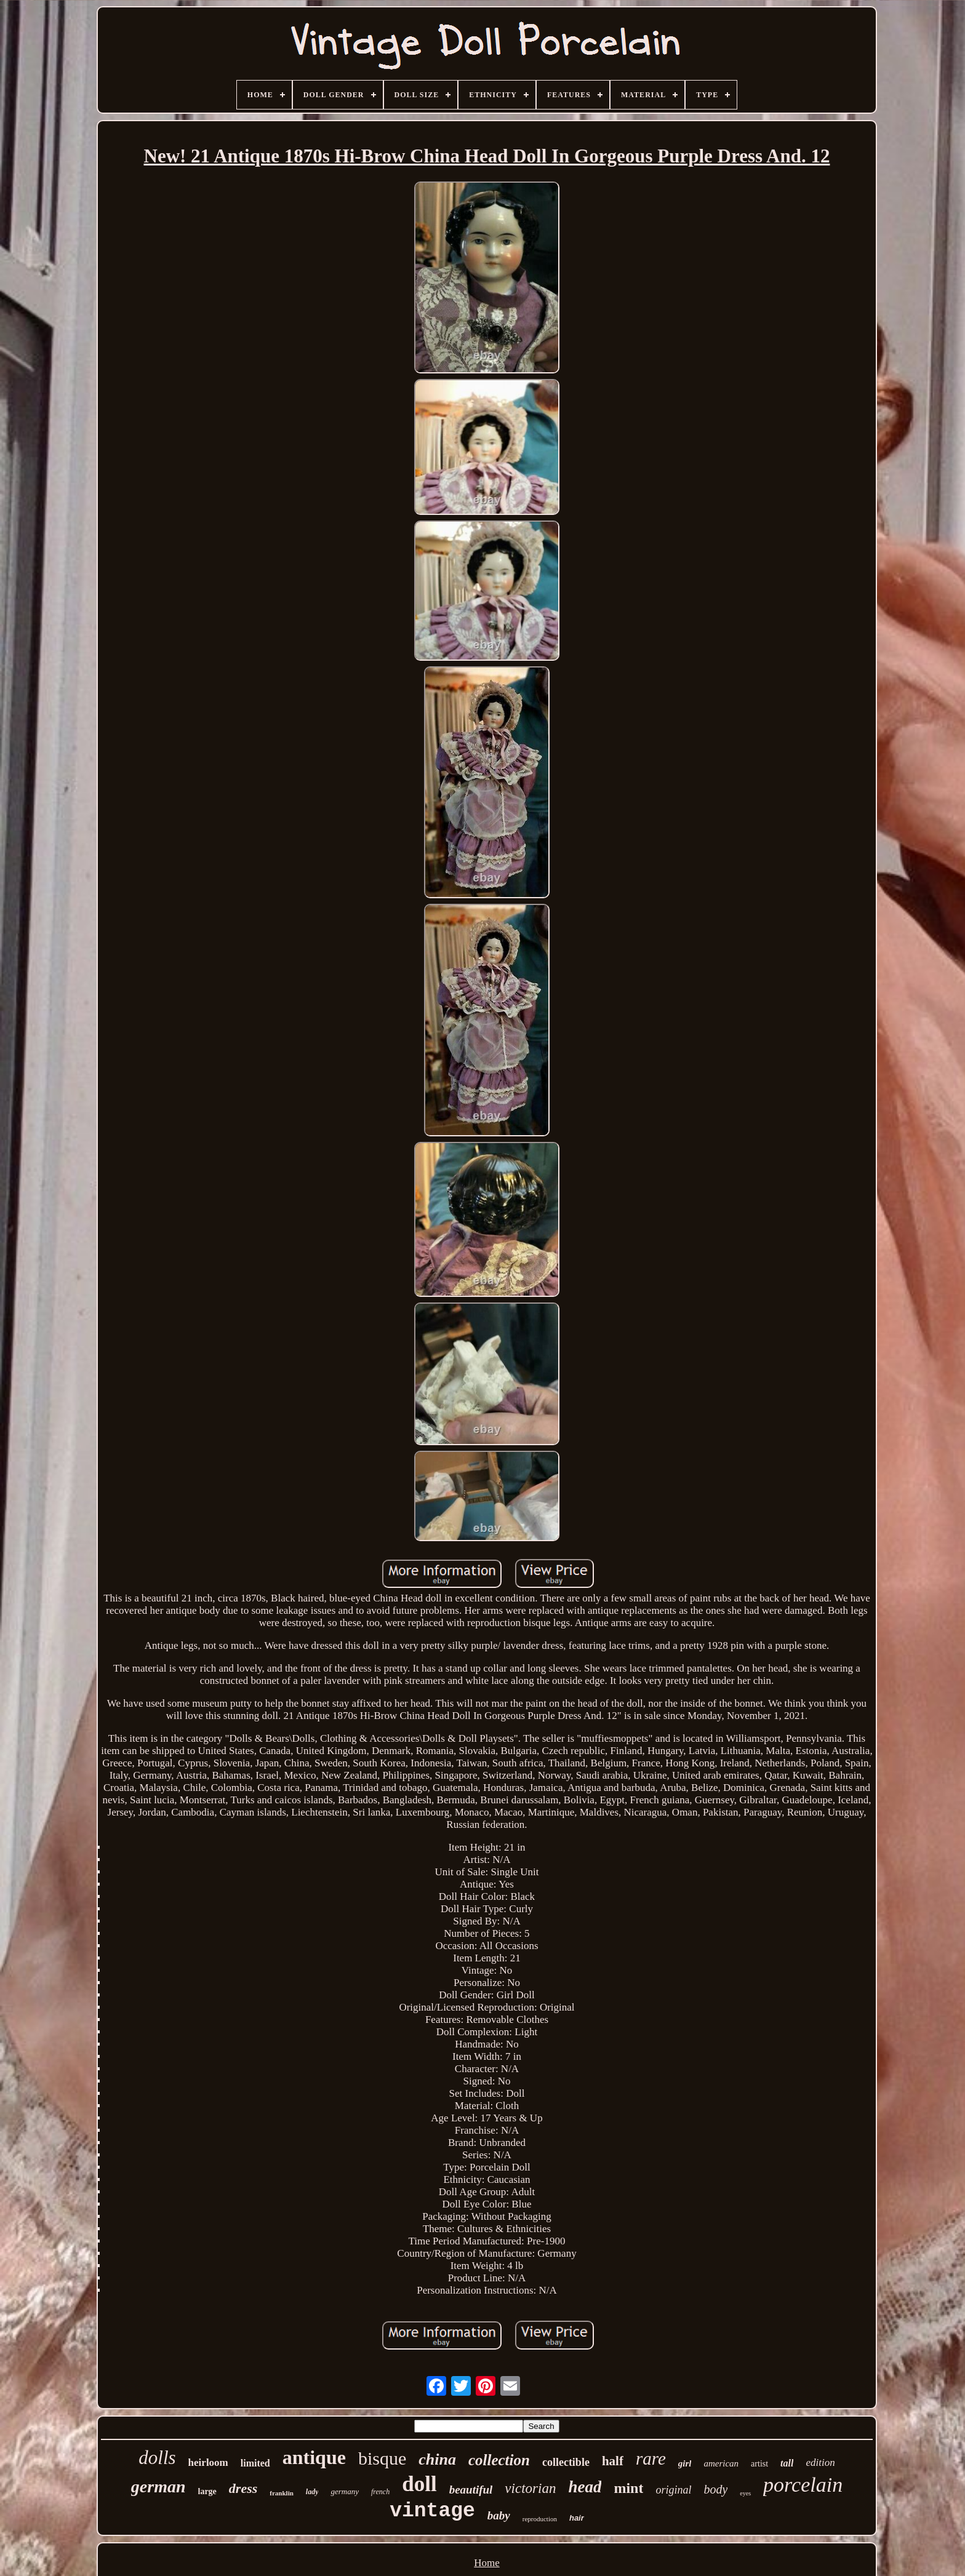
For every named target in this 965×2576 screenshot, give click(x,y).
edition (820, 2462)
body (715, 2489)
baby (498, 2515)
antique (314, 2457)
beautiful (471, 2489)
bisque (382, 2458)
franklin (282, 2493)
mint (628, 2488)
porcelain (803, 2484)
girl (685, 2463)
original (673, 2490)
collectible (566, 2462)
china (437, 2459)
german (158, 2486)
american (721, 2463)
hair (576, 2517)
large (207, 2491)
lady (312, 2491)
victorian (530, 2488)
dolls (156, 2457)
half (612, 2461)
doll (419, 2484)
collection (499, 2460)
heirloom (208, 2462)
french (380, 2491)
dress (243, 2488)
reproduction (540, 2518)
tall (786, 2463)
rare (651, 2458)
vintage (432, 2511)
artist (759, 2463)
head (584, 2487)
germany (344, 2491)
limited (255, 2463)
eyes (745, 2493)
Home (487, 2563)
